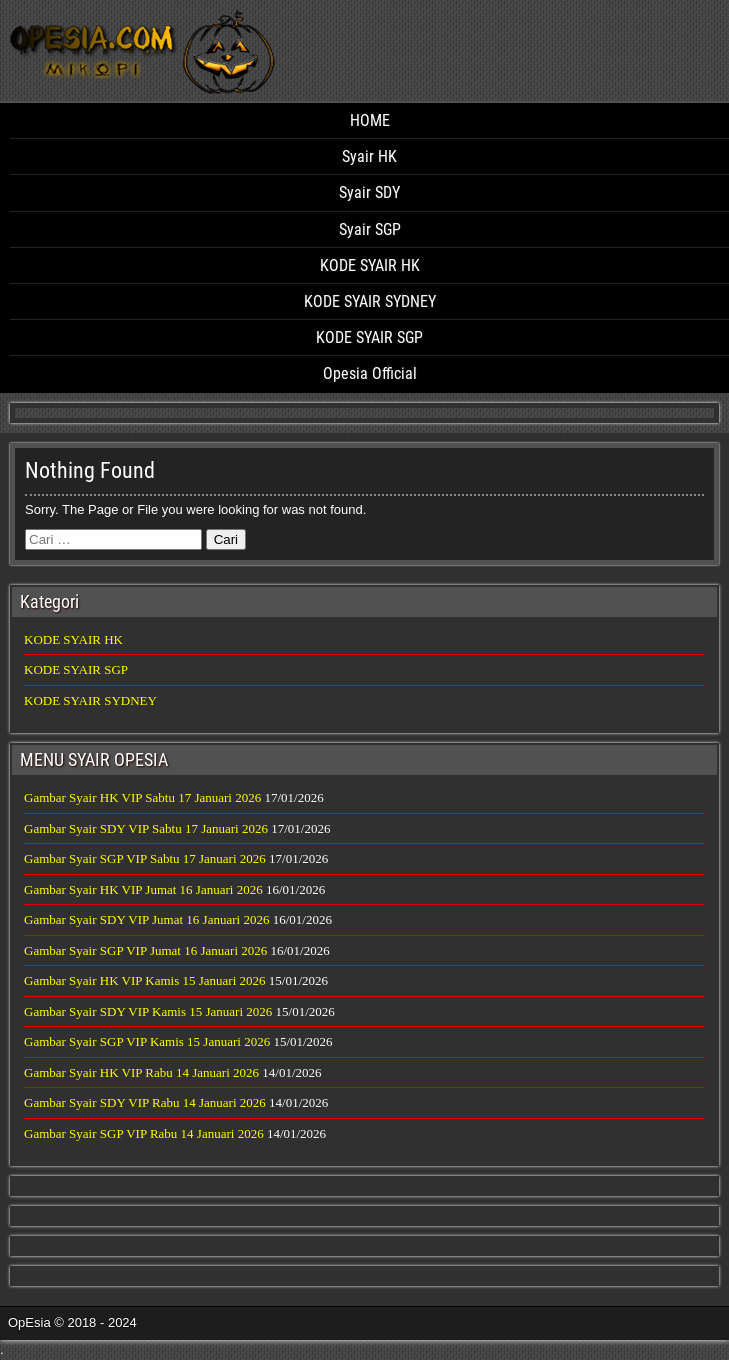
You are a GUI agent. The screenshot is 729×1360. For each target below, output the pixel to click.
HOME (370, 120)
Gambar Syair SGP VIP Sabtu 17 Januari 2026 (145, 858)
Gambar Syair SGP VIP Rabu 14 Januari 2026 (144, 1133)
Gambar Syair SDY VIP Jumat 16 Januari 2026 (146, 919)
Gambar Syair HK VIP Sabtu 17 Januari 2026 (142, 797)
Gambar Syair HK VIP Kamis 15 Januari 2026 (145, 980)
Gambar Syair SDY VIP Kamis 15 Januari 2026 (148, 1011)
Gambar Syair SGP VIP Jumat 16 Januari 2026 (145, 950)
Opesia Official (370, 373)
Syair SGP (370, 229)
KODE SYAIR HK (370, 265)
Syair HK (369, 156)
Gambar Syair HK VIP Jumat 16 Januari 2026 (143, 889)
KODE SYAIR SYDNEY (370, 301)
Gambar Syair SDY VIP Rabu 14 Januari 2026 (145, 1102)
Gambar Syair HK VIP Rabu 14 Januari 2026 (141, 1072)
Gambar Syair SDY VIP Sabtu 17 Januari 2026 (146, 828)
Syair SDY (369, 192)
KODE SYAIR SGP (369, 337)
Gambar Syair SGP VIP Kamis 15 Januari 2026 (147, 1041)
